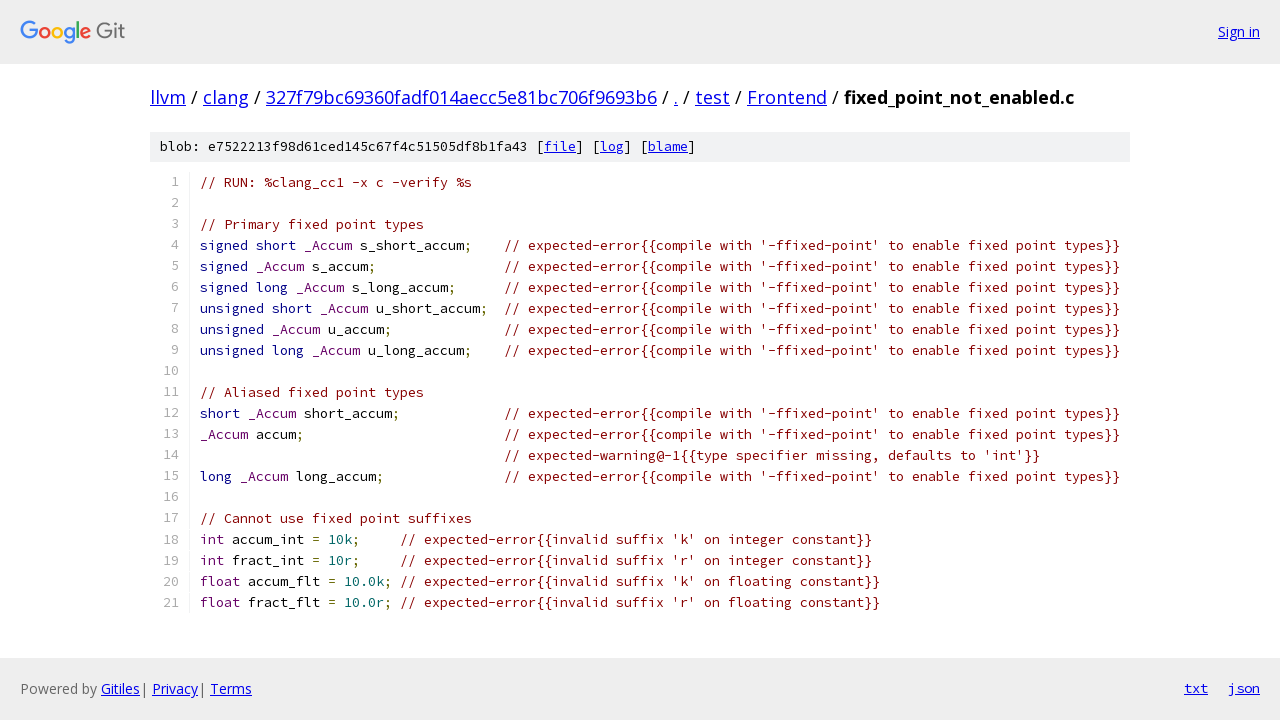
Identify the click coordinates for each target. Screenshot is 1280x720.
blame (668, 146)
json (1244, 688)
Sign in (1239, 31)
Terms (231, 688)
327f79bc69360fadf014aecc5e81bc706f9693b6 (461, 97)
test (712, 97)
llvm (168, 97)
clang (226, 97)
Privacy (175, 688)
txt (1196, 688)
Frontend (787, 97)
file (560, 146)
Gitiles (120, 688)
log (612, 146)
